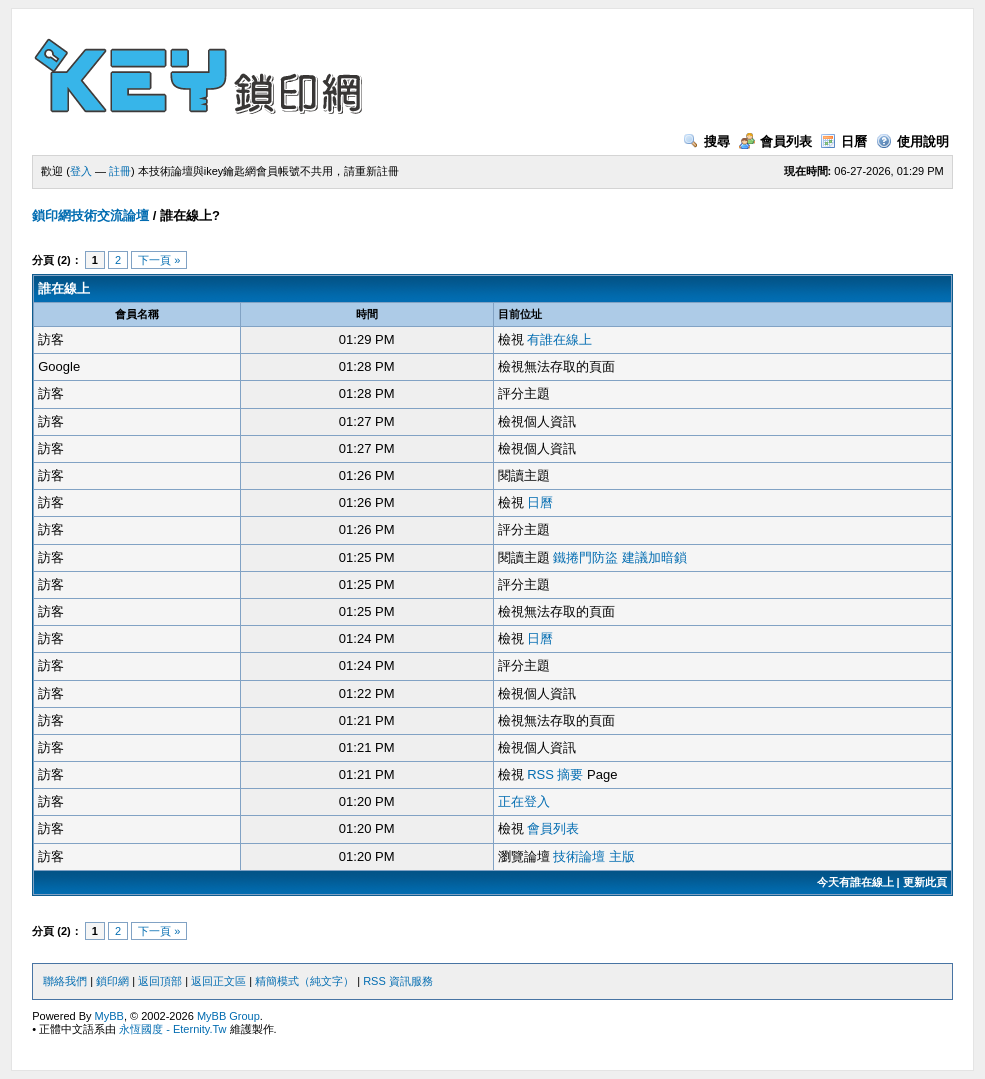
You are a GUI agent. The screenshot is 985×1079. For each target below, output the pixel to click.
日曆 (843, 141)
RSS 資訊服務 (398, 981)
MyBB (109, 1016)
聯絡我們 (65, 981)
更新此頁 (925, 882)
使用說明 (912, 141)
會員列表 (775, 141)
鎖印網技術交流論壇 (90, 215)
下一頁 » (159, 260)
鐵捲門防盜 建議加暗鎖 (620, 557)
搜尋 (706, 141)
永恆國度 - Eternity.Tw (172, 1029)
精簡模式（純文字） (304, 981)
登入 (81, 171)
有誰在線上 (559, 339)
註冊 (120, 171)
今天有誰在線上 (855, 882)
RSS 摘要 (555, 774)
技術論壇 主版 (594, 856)
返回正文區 (218, 981)
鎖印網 (112, 981)
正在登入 (524, 801)
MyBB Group (228, 1016)
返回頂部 (160, 981)
